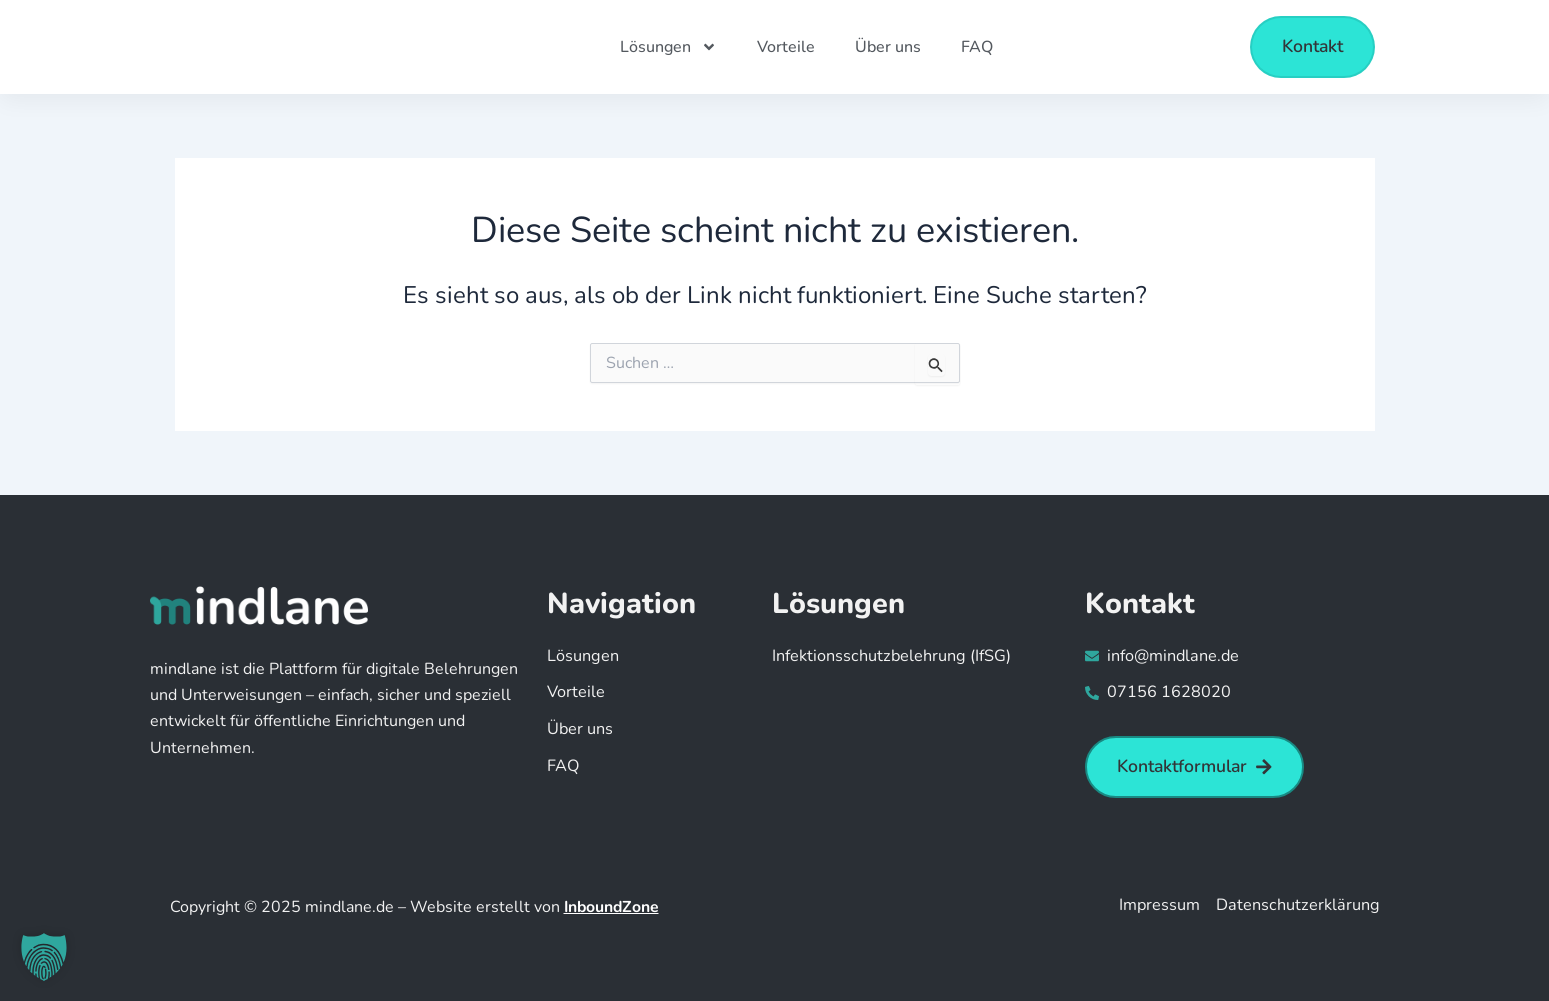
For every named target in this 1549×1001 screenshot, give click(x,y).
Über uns (888, 47)
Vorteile (786, 47)
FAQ (977, 47)
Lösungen (668, 47)
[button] (44, 957)
